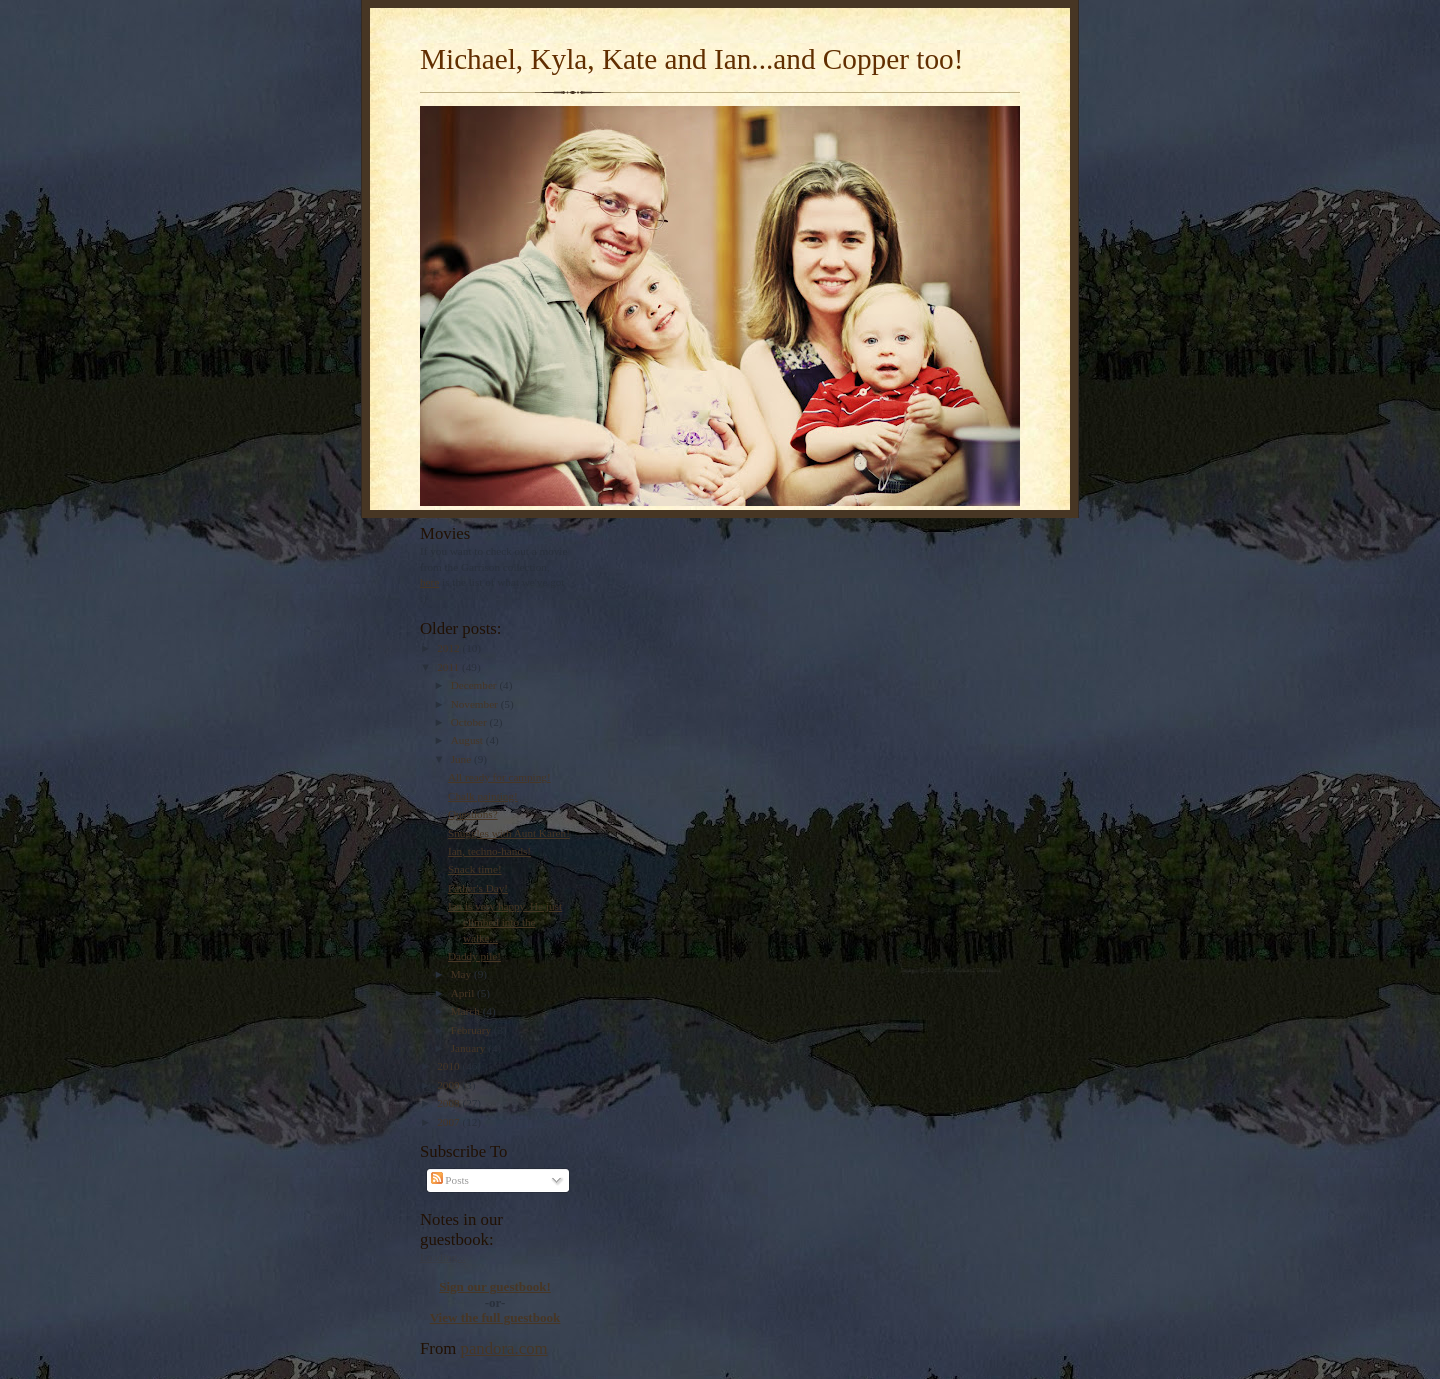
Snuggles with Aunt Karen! (509, 833)
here (429, 582)
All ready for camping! (499, 777)
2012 (449, 648)
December (475, 685)
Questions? (473, 814)
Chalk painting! (483, 796)
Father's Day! (478, 888)
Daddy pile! (474, 956)
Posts (450, 1180)
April (464, 993)
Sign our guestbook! (495, 1286)
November (476, 704)
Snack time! (475, 869)
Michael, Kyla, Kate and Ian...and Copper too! (691, 59)
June (462, 759)
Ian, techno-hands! (489, 851)
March (467, 1011)
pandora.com (504, 1348)
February (472, 1030)
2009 (449, 1085)
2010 (449, 1066)
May (462, 974)
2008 (449, 1103)
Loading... (443, 1257)
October (470, 722)
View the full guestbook (495, 1317)
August (468, 740)
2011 (449, 667)
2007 (449, 1122)
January (470, 1048)
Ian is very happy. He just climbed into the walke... (505, 921)
